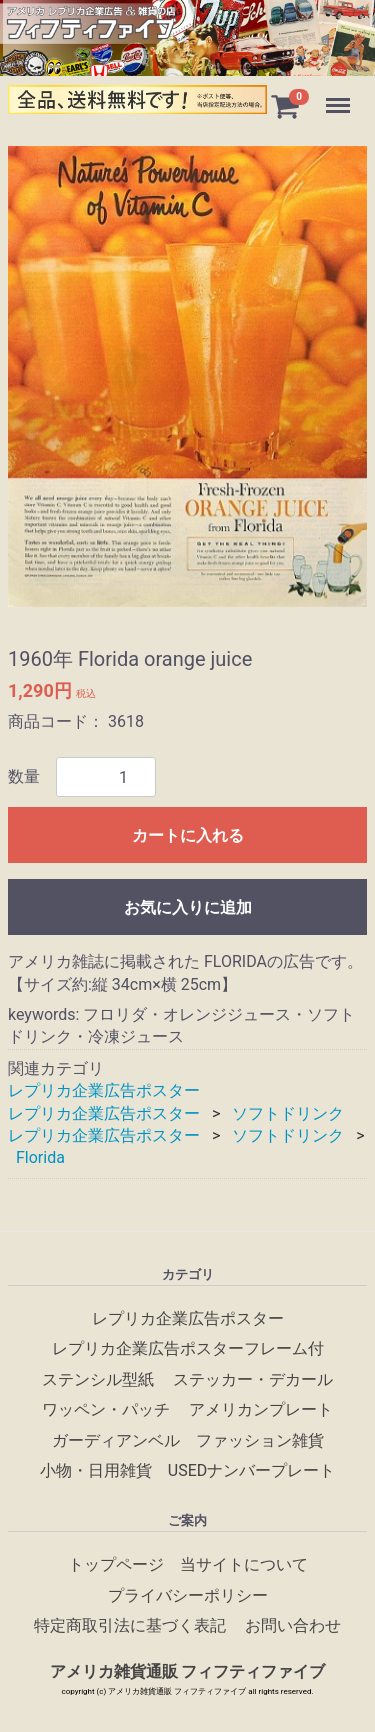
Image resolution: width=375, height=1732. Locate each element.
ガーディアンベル (116, 1440)
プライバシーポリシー (188, 1595)
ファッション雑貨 (260, 1440)
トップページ (116, 1564)
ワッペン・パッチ (106, 1409)
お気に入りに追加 (188, 908)
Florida (40, 1158)
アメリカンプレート (261, 1409)
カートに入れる (188, 836)
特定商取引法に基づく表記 (130, 1625)
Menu (340, 96)
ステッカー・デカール (253, 1379)
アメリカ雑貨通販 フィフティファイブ (188, 1671)
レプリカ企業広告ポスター (104, 1091)
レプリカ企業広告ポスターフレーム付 (188, 1348)
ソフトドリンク (288, 1113)
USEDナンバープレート (251, 1470)
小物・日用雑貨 (96, 1470)
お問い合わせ (293, 1625)
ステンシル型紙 (98, 1379)
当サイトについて (244, 1564)
